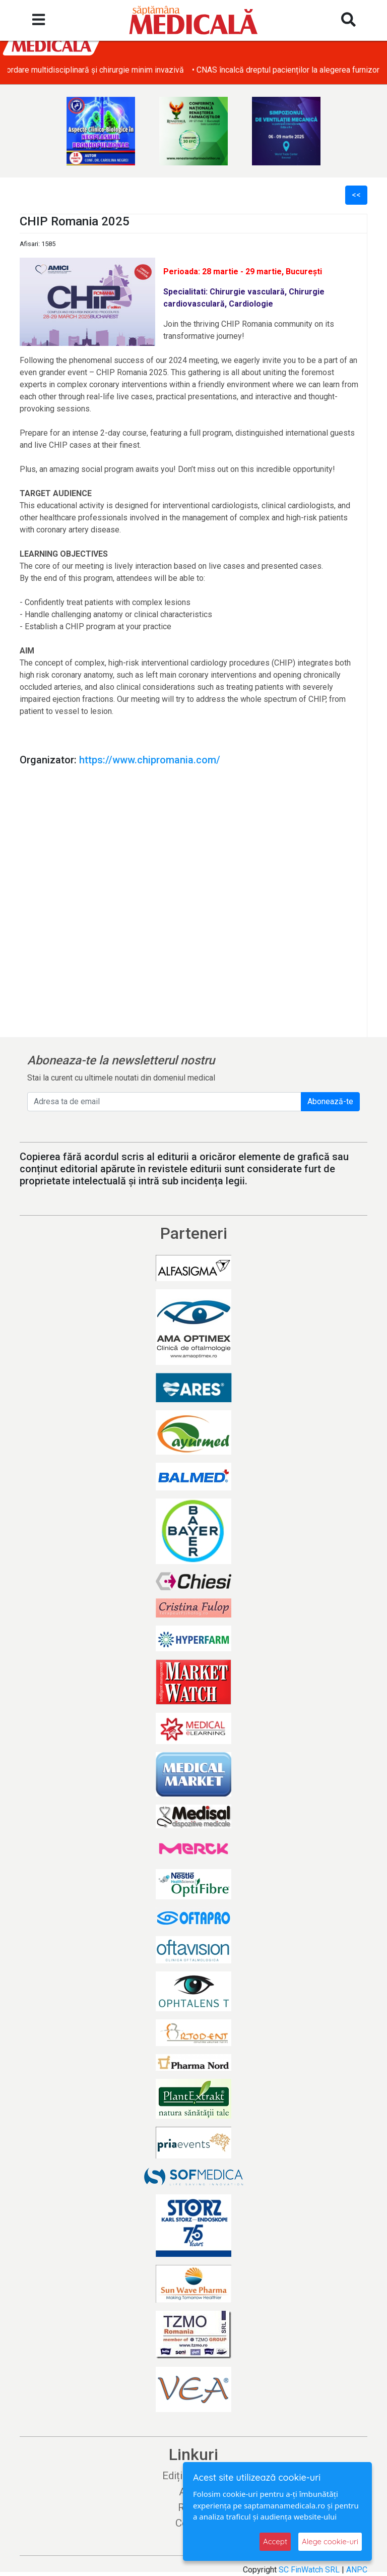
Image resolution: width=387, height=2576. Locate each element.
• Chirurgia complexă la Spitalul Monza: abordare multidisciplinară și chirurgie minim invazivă (170, 70)
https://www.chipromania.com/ (149, 760)
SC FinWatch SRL (309, 2569)
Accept (275, 2541)
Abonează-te (330, 1101)
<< (356, 195)
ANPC (356, 2569)
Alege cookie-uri (330, 2541)
